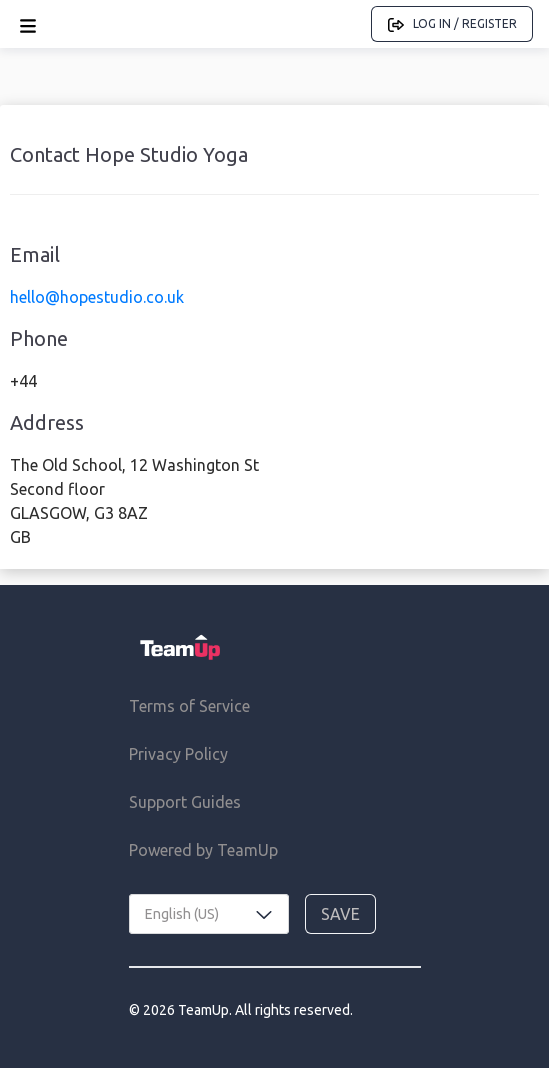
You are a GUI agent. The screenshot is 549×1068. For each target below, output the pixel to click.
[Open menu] (28, 24)
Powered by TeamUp (203, 850)
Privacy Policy (178, 754)
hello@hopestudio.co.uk (97, 297)
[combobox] (209, 914)
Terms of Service (189, 706)
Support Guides (185, 802)
